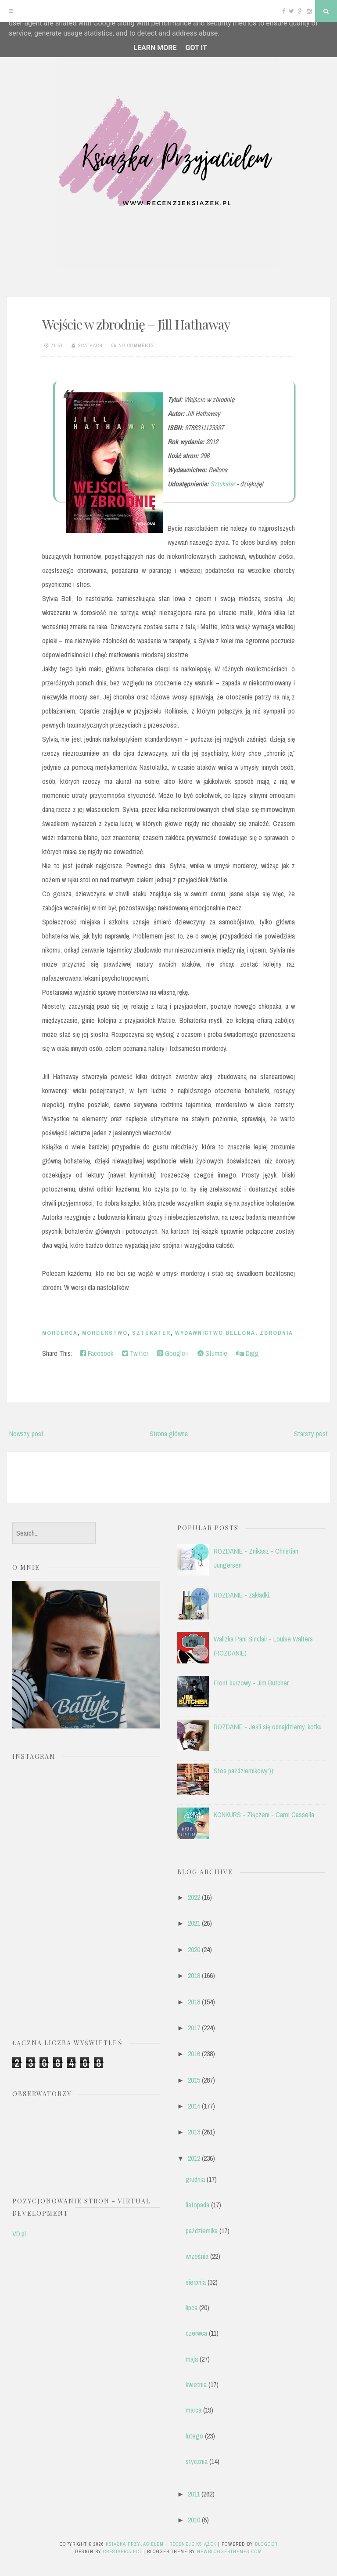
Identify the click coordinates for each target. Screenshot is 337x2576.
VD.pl (19, 2234)
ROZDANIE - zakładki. (242, 1595)
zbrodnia (276, 1333)
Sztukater (222, 484)
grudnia (195, 2179)
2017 (194, 2028)
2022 (194, 1897)
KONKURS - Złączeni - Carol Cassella (264, 1814)
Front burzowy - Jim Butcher (251, 1683)
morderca (60, 1333)
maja (192, 2359)
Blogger (266, 2544)
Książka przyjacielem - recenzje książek (161, 2544)
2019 (194, 1975)
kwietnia (196, 2384)
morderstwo (105, 1333)
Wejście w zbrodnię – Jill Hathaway (136, 324)
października (202, 2230)
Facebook (96, 1353)
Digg (247, 1353)
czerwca (196, 2333)
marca (193, 2410)
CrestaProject (122, 2551)
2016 (194, 2053)
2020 (194, 1949)
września (197, 2256)
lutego (194, 2436)
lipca (191, 2307)
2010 (194, 2520)
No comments (136, 345)
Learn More (154, 47)
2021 (194, 1923)
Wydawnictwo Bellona (215, 1333)
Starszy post (311, 1433)
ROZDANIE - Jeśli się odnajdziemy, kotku (268, 1727)
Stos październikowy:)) (243, 1770)
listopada (197, 2205)
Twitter (135, 1353)
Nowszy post (26, 1433)
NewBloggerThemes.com (229, 2551)
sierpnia (196, 2282)
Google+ (173, 1353)
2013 (194, 2132)
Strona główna (169, 1433)
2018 (194, 2002)
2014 (194, 2106)
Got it (196, 47)
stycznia (197, 2461)
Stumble (212, 1353)
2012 (194, 2158)
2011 (194, 2494)
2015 (194, 2080)
